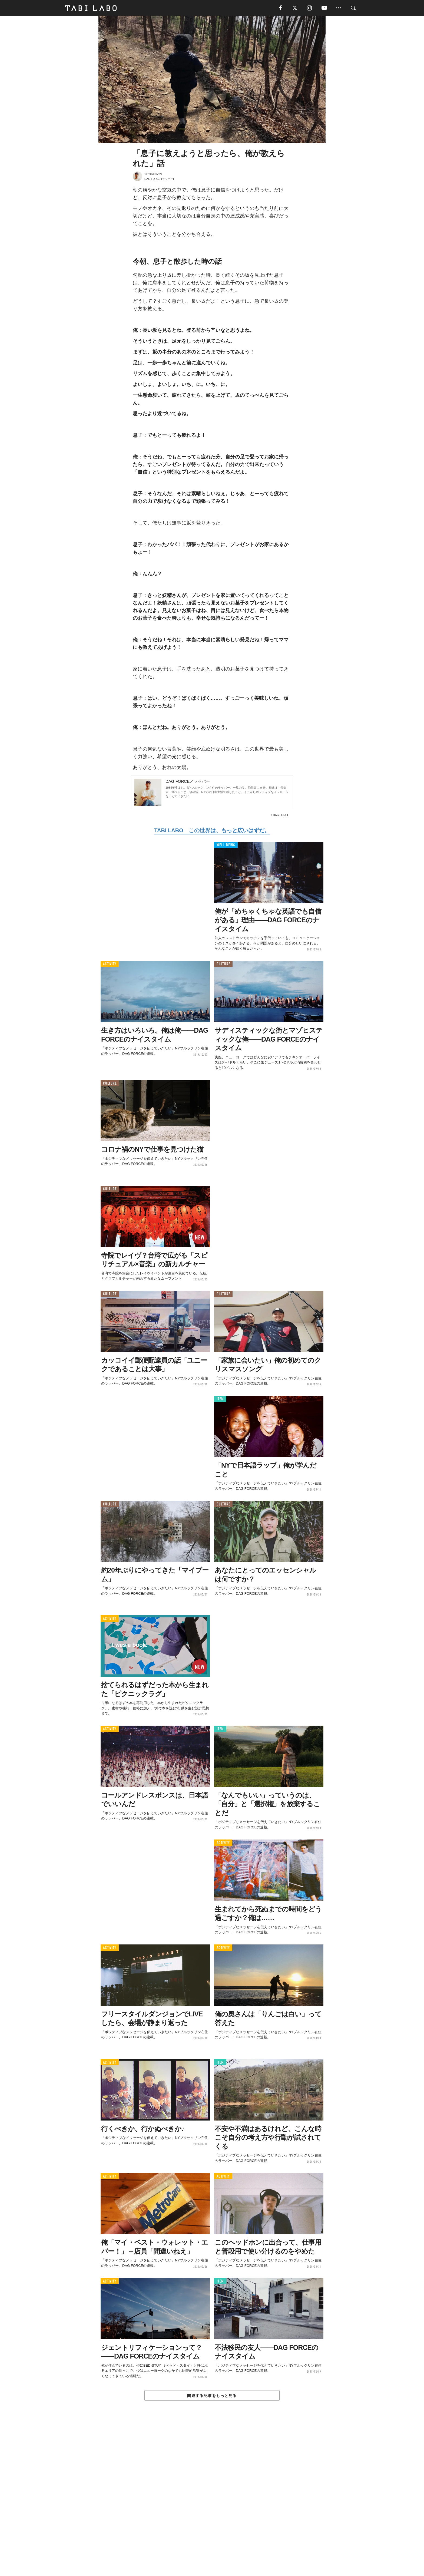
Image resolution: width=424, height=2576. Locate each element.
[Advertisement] (212, 2501)
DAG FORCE (281, 815)
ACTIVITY (109, 965)
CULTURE (223, 965)
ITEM (220, 1400)
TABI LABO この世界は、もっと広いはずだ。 (212, 831)
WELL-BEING (226, 846)
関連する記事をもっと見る (212, 2396)
